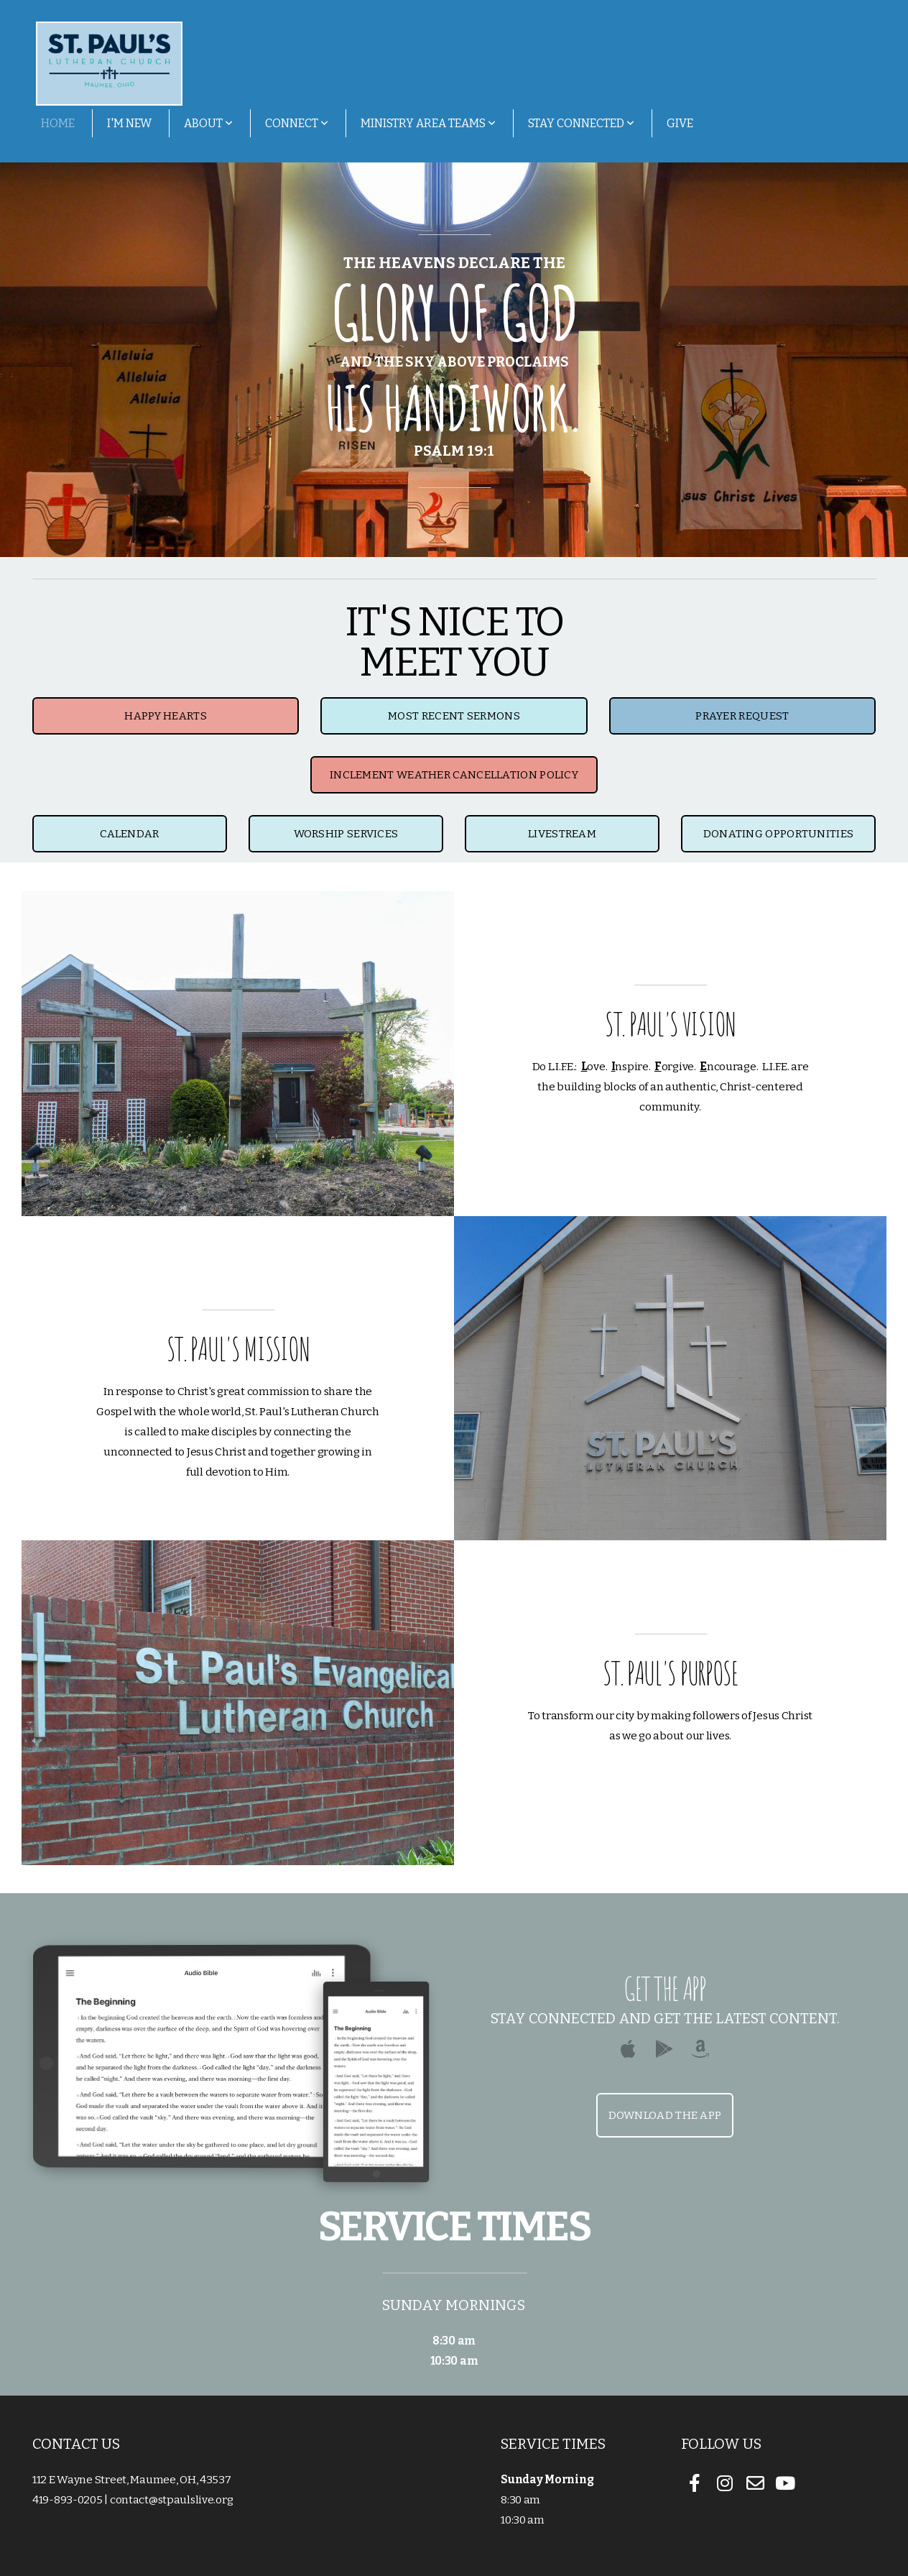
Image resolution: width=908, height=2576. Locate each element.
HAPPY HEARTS (165, 715)
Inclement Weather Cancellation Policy (454, 774)
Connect (296, 123)
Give (680, 123)
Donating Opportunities (778, 833)
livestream (562, 833)
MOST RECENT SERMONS (454, 715)
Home (58, 123)
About (208, 123)
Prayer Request (742, 715)
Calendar (129, 833)
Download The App (665, 2115)
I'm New (129, 123)
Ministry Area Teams (428, 123)
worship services (346, 833)
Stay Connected (581, 123)
